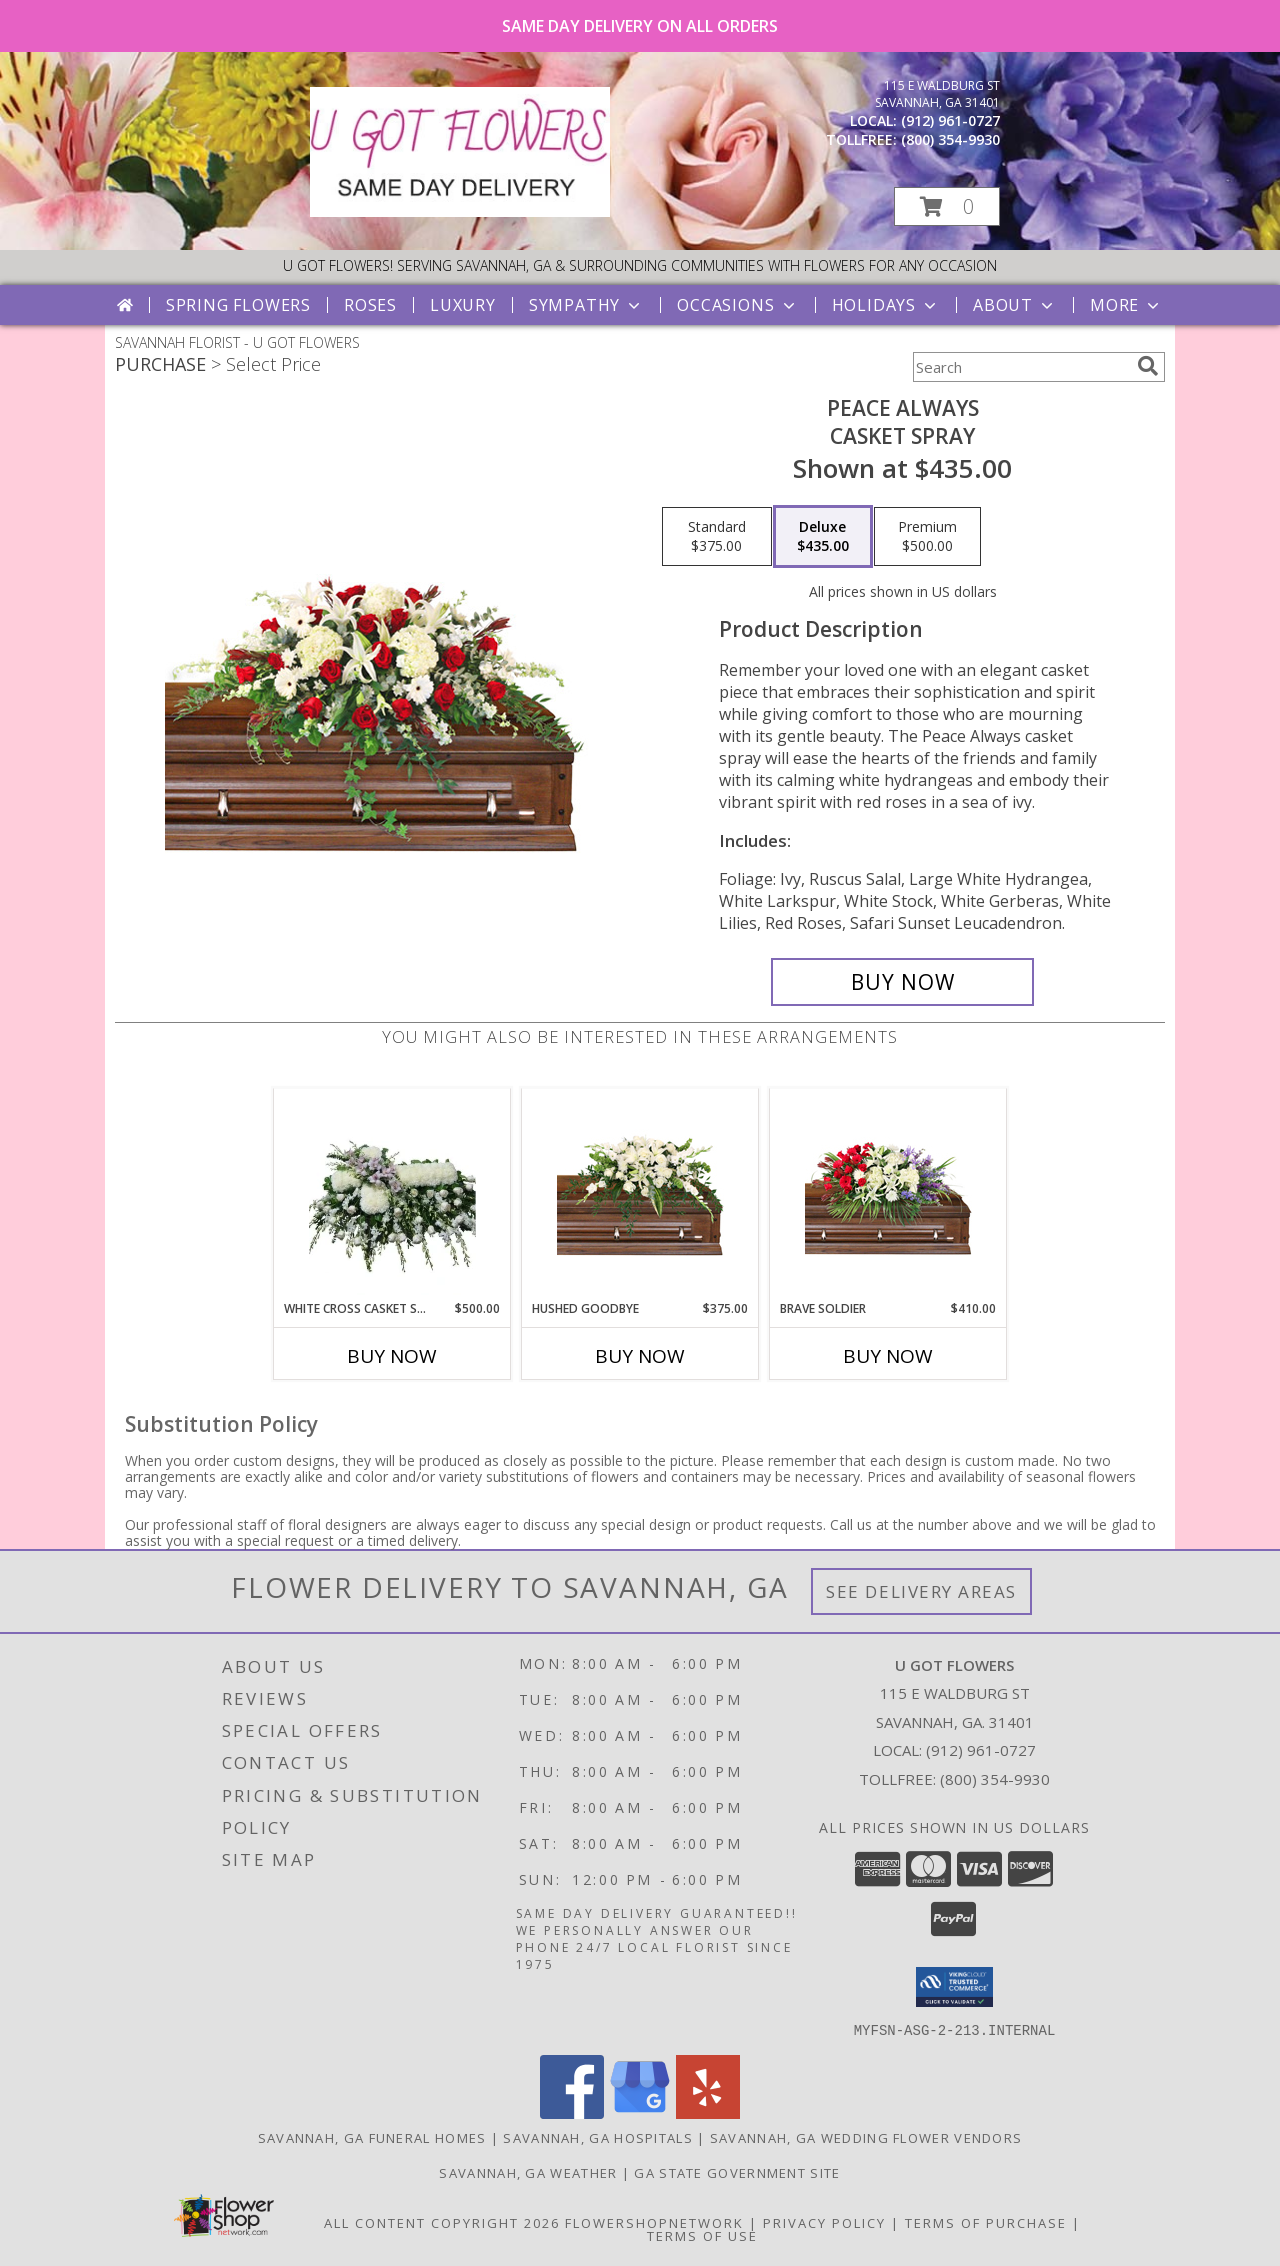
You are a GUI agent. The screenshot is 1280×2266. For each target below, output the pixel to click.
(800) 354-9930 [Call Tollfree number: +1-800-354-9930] (995, 1779)
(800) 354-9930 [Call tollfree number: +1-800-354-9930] (950, 139)
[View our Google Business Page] (640, 2112)
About (1015, 305)
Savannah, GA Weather (528, 2172)
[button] (947, 206)
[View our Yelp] (708, 2112)
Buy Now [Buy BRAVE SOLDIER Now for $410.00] (888, 1356)
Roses (370, 305)
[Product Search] (1021, 367)
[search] (1148, 366)
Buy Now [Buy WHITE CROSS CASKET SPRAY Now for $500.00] (392, 1356)
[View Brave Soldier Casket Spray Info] (888, 1194)
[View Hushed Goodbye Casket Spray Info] (640, 1194)
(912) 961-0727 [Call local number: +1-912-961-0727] (950, 120)
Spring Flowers (238, 305)
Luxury (463, 305)
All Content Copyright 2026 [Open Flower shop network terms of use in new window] (442, 2222)
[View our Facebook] (572, 2112)
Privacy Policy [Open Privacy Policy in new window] (824, 2222)
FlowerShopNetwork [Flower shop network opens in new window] (654, 2222)
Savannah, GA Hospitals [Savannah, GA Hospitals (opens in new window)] (598, 2137)
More (1126, 305)
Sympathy (586, 305)
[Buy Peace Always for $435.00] (902, 982)
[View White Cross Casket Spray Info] (392, 1194)
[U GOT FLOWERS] (460, 211)
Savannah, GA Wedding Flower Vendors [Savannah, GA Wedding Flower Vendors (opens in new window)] (866, 2137)
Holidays (886, 305)
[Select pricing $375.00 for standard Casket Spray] (717, 537)
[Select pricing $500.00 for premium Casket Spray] (927, 537)
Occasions (737, 305)
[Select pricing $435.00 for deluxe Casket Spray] (823, 537)
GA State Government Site (737, 2172)
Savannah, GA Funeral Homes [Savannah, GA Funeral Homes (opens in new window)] (372, 2137)
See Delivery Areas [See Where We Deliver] (921, 1591)
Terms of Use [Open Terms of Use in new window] (702, 2235)
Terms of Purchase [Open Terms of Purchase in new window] (986, 2222)
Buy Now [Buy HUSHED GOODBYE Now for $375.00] (640, 1356)
